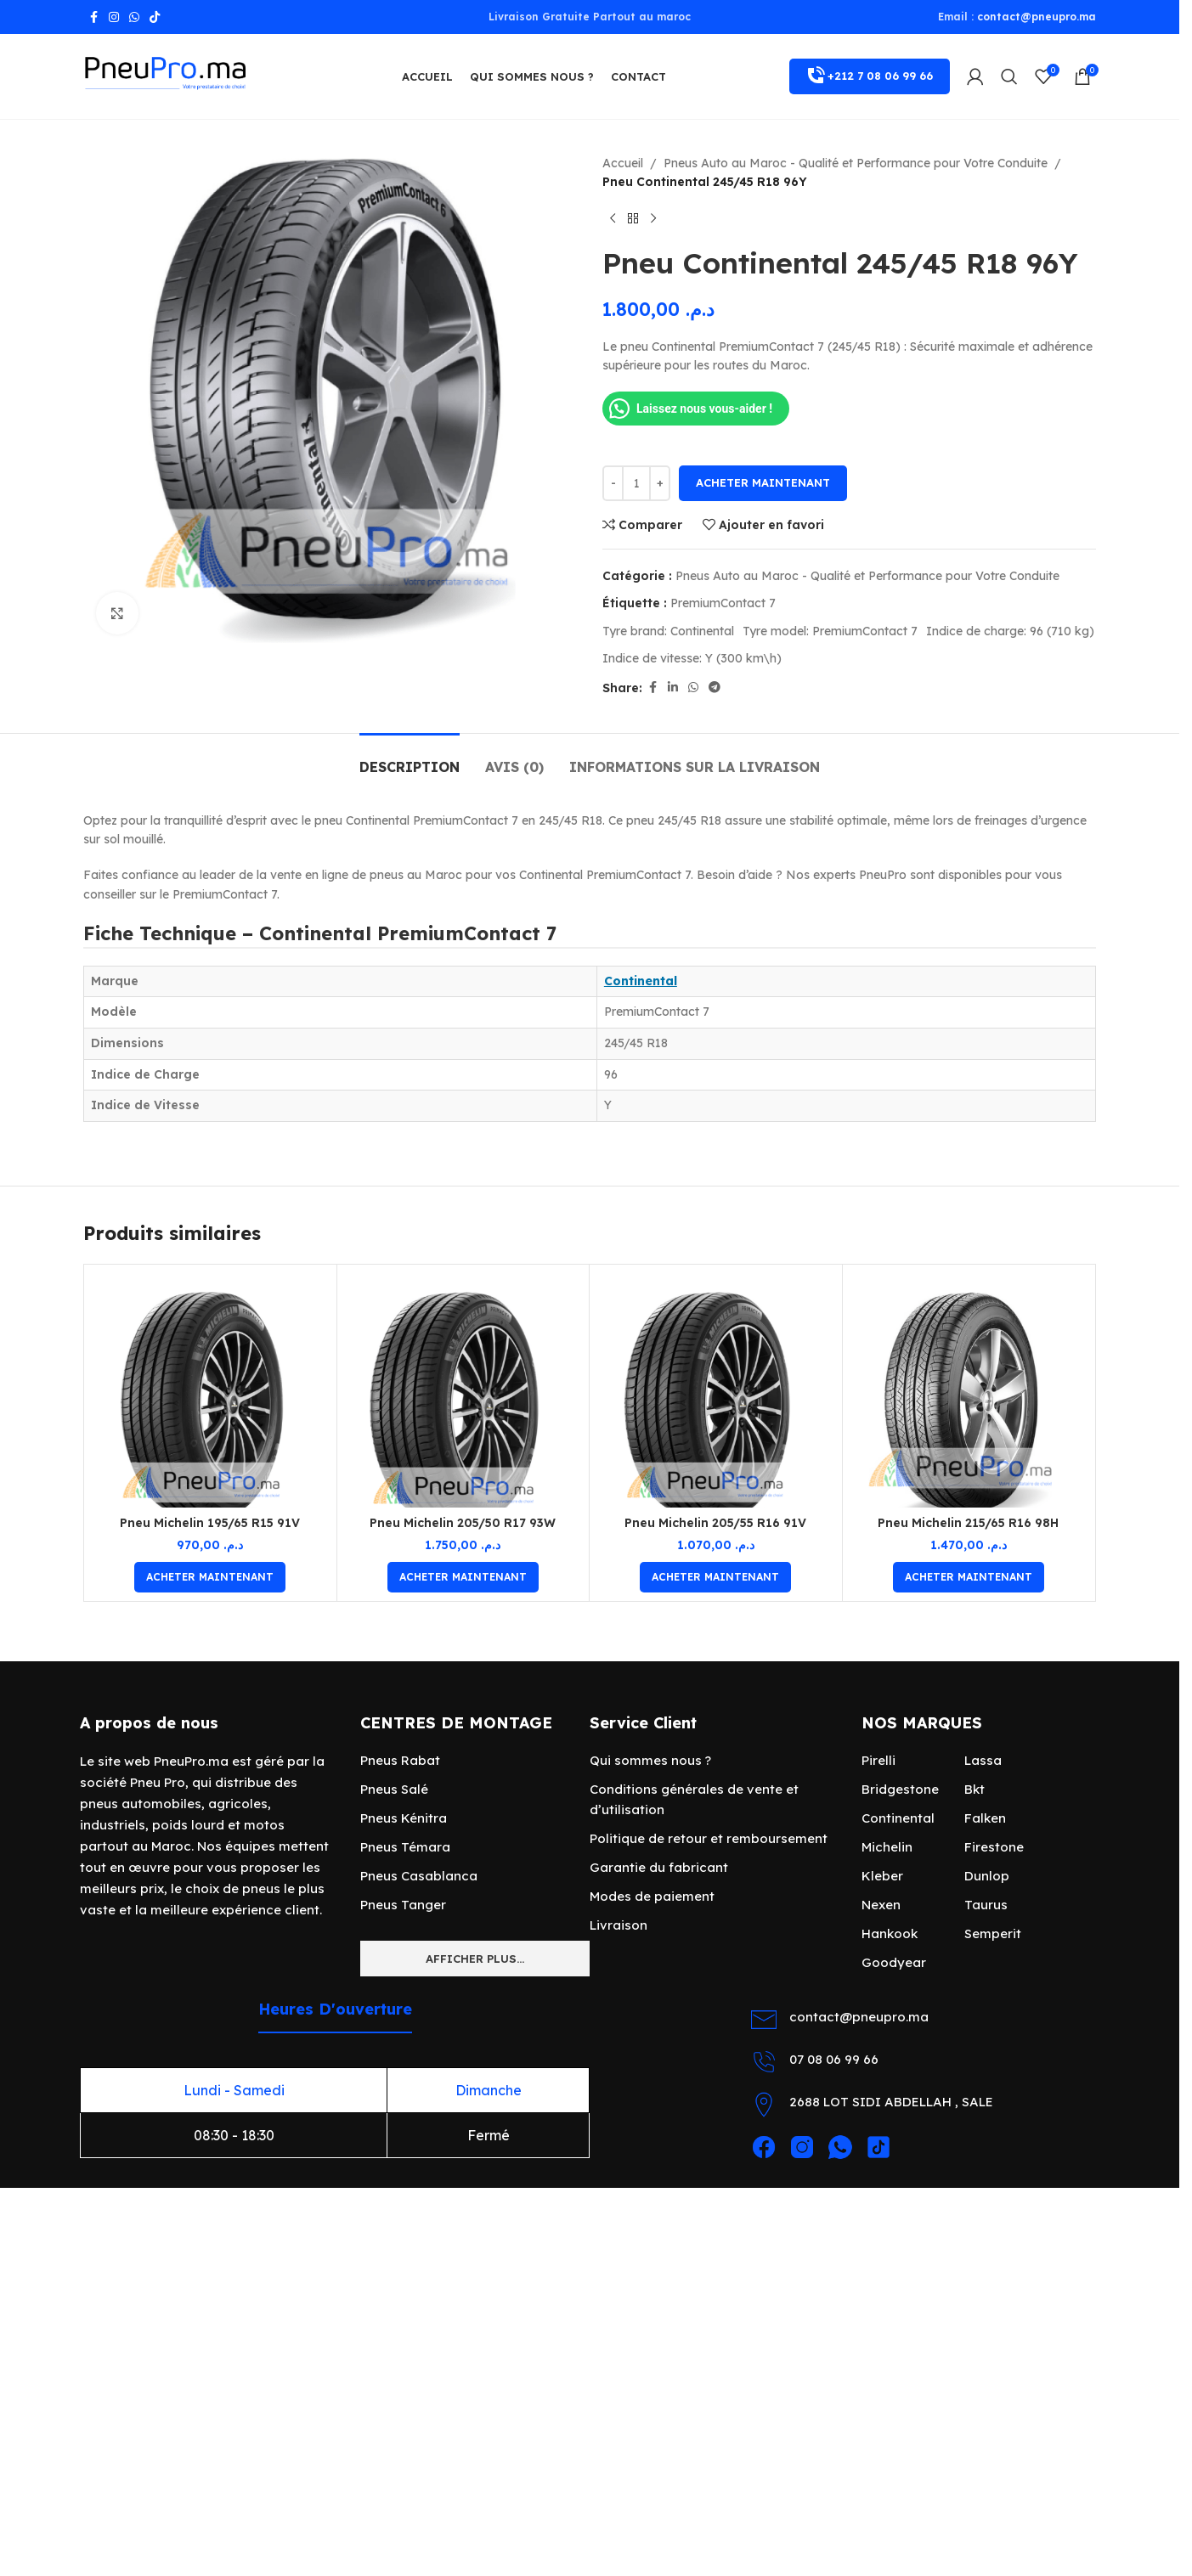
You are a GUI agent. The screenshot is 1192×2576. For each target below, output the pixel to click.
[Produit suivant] (653, 219)
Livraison (618, 1925)
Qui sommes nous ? (650, 1760)
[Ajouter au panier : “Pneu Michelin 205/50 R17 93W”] (463, 1577)
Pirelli (878, 1760)
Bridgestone (900, 1789)
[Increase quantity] (659, 483)
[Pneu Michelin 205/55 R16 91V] (715, 1390)
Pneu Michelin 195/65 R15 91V (210, 1522)
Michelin (887, 1847)
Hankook (890, 1933)
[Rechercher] (1009, 76)
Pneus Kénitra (403, 1818)
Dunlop (986, 1876)
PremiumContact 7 (723, 603)
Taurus (986, 1905)
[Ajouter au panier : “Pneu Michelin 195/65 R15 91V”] (209, 1577)
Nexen (881, 1905)
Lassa (983, 1760)
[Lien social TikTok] (154, 17)
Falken (985, 1818)
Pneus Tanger (403, 1905)
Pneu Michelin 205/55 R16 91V (715, 1522)
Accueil (622, 163)
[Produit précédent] (612, 219)
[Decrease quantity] (613, 483)
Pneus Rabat (400, 1760)
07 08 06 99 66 (833, 2059)
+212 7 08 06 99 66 (869, 76)
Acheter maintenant (763, 482)
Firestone (994, 1847)
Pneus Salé (394, 1789)
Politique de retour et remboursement (709, 1838)
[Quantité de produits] (636, 483)
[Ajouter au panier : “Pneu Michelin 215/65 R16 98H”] (968, 1577)
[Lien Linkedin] (673, 687)
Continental (640, 981)
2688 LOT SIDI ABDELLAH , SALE (891, 2102)
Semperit (992, 1933)
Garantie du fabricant (659, 1867)
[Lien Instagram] (114, 17)
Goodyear (894, 1962)
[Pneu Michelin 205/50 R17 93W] (463, 1390)
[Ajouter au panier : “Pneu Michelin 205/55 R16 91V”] (715, 1577)
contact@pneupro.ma (1036, 16)
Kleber (882, 1876)
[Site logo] (168, 75)
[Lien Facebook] (93, 17)
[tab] (409, 759)
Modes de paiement (652, 1896)
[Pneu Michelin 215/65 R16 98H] (969, 1390)
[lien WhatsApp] (134, 17)
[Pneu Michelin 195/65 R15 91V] (210, 1390)
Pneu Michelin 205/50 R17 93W (463, 1522)
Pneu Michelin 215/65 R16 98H (968, 1522)
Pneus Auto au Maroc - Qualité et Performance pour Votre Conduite (856, 163)
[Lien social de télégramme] (714, 687)
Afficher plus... (475, 1958)
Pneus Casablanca (418, 1876)
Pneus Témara (405, 1847)
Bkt (974, 1789)
